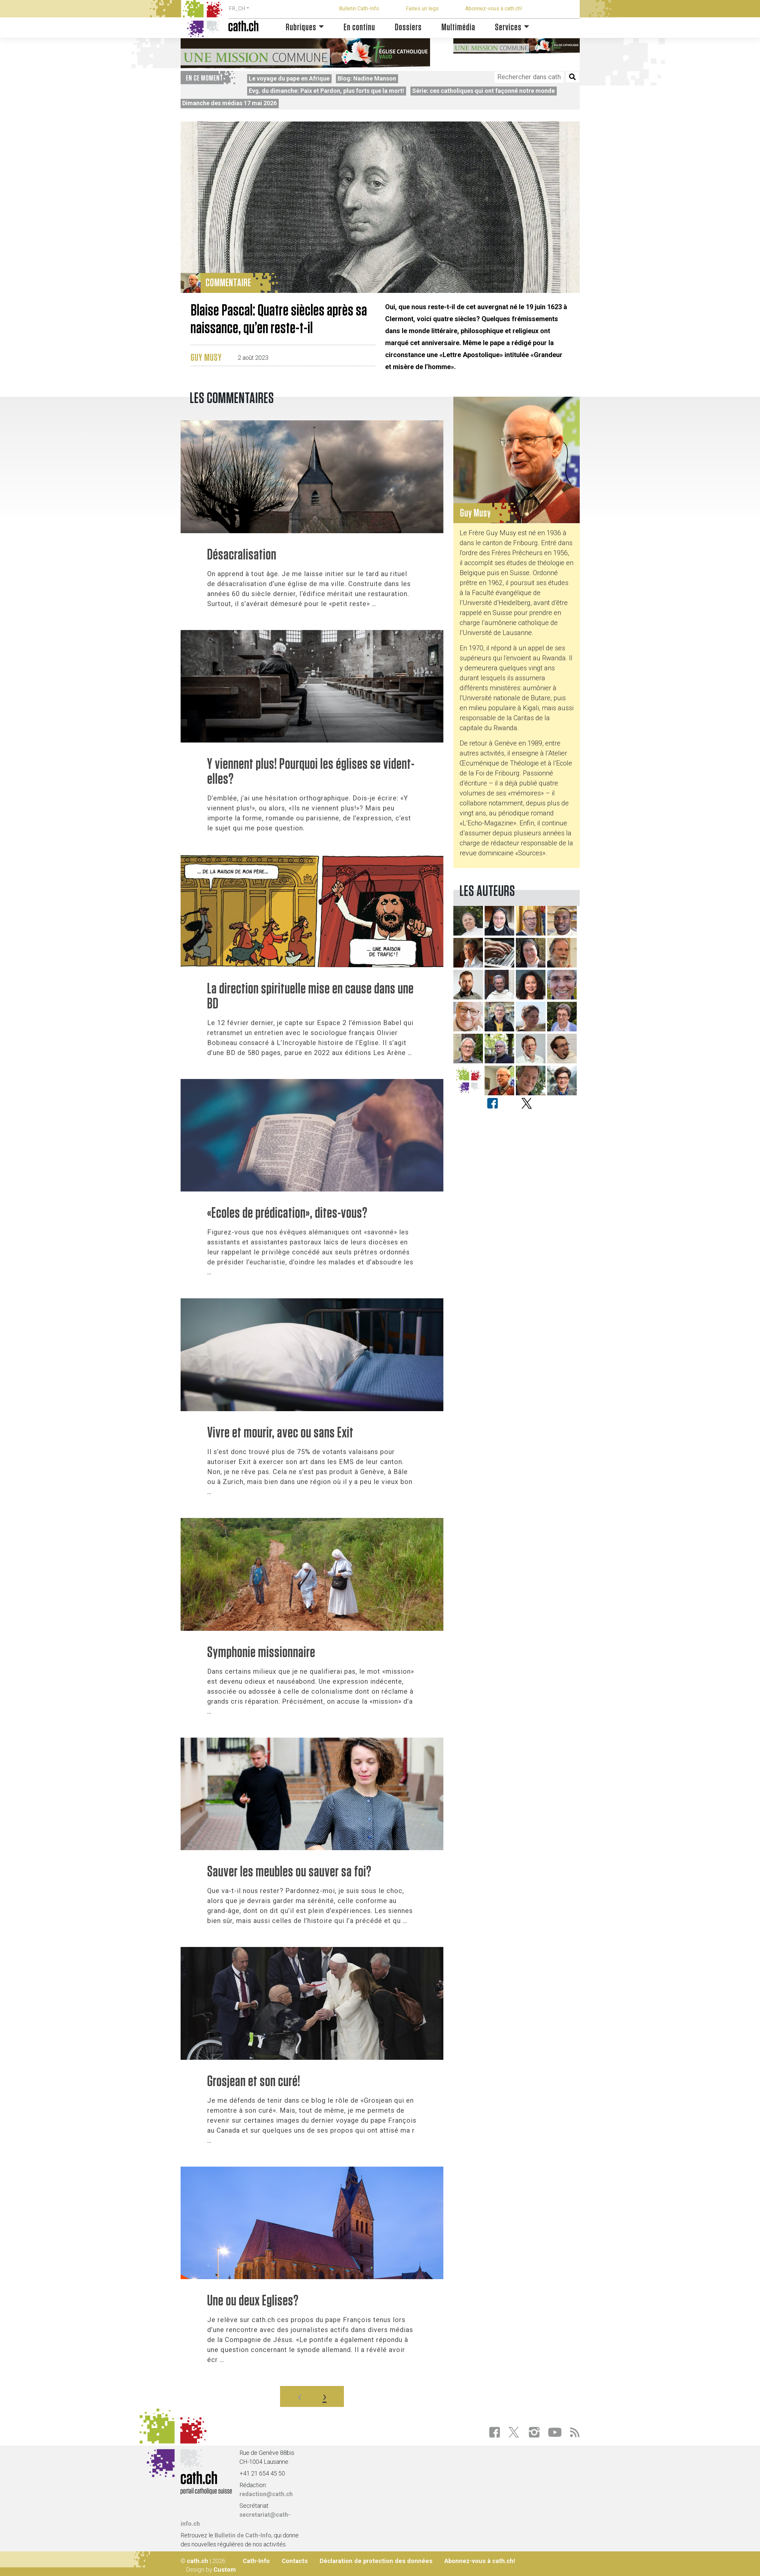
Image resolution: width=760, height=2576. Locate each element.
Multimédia (458, 27)
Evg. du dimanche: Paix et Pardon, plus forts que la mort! (326, 90)
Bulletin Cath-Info (359, 8)
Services (508, 27)
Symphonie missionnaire (261, 1652)
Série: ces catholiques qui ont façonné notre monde (483, 90)
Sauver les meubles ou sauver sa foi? (289, 1871)
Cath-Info (256, 2560)
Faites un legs (422, 8)
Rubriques (301, 27)
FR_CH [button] (237, 8)
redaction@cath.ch (266, 2493)
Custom (225, 2569)
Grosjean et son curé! (253, 2081)
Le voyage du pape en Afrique (289, 78)
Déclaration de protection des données (376, 2560)
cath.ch (197, 2560)
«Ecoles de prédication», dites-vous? (287, 1213)
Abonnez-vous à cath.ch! (493, 8)
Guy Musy (206, 358)
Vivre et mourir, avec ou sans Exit (280, 1432)
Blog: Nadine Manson (367, 78)
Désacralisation (241, 554)
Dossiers (408, 27)
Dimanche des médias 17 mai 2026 (229, 103)
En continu (359, 27)
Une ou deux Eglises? (253, 2300)
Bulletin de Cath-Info (243, 2535)
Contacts (295, 2560)
